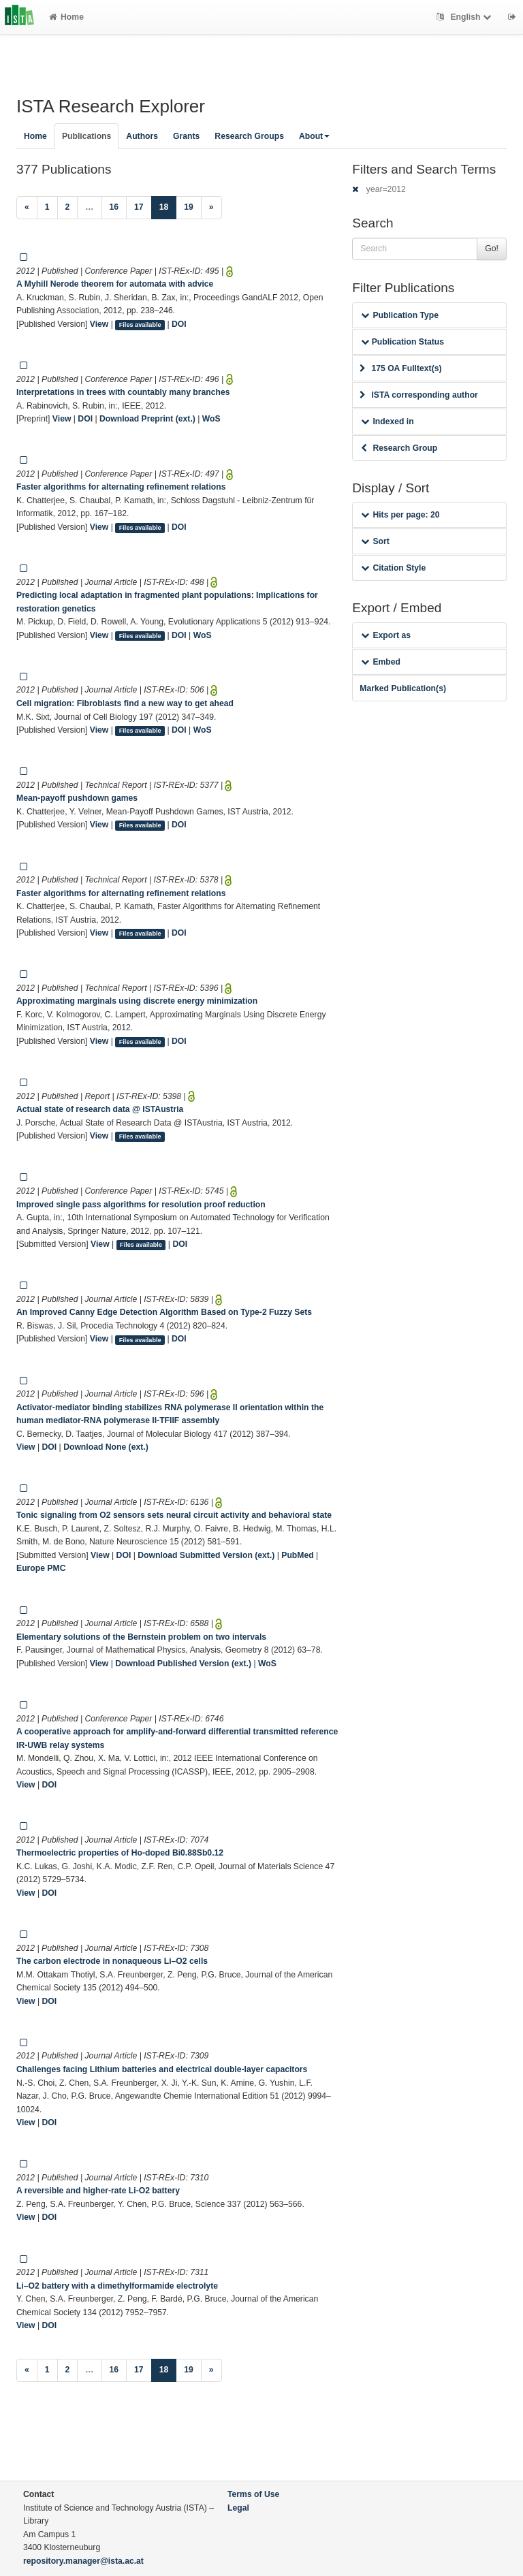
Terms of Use (253, 2494)
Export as (386, 635)
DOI (179, 324)
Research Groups (249, 136)
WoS (211, 419)
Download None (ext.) (105, 1447)
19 (188, 207)
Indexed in (387, 421)
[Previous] (26, 207)
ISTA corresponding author (419, 395)
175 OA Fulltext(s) (400, 368)
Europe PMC (40, 1568)
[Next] (211, 207)
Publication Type (400, 315)
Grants (186, 136)
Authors (142, 136)
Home (66, 17)
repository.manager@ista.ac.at (83, 2561)
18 (168, 206)
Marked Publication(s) (403, 688)
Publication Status (402, 342)
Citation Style (393, 568)
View (99, 324)
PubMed (297, 1555)
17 (139, 207)
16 (114, 207)
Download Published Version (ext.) (183, 1663)
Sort (375, 541)
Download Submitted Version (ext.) (206, 1555)
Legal (238, 2508)
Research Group (399, 448)
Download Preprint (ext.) (147, 419)
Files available (140, 324)
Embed (380, 662)
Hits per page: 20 (400, 515)
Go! (491, 248)
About (314, 136)
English (465, 17)
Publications (86, 136)
